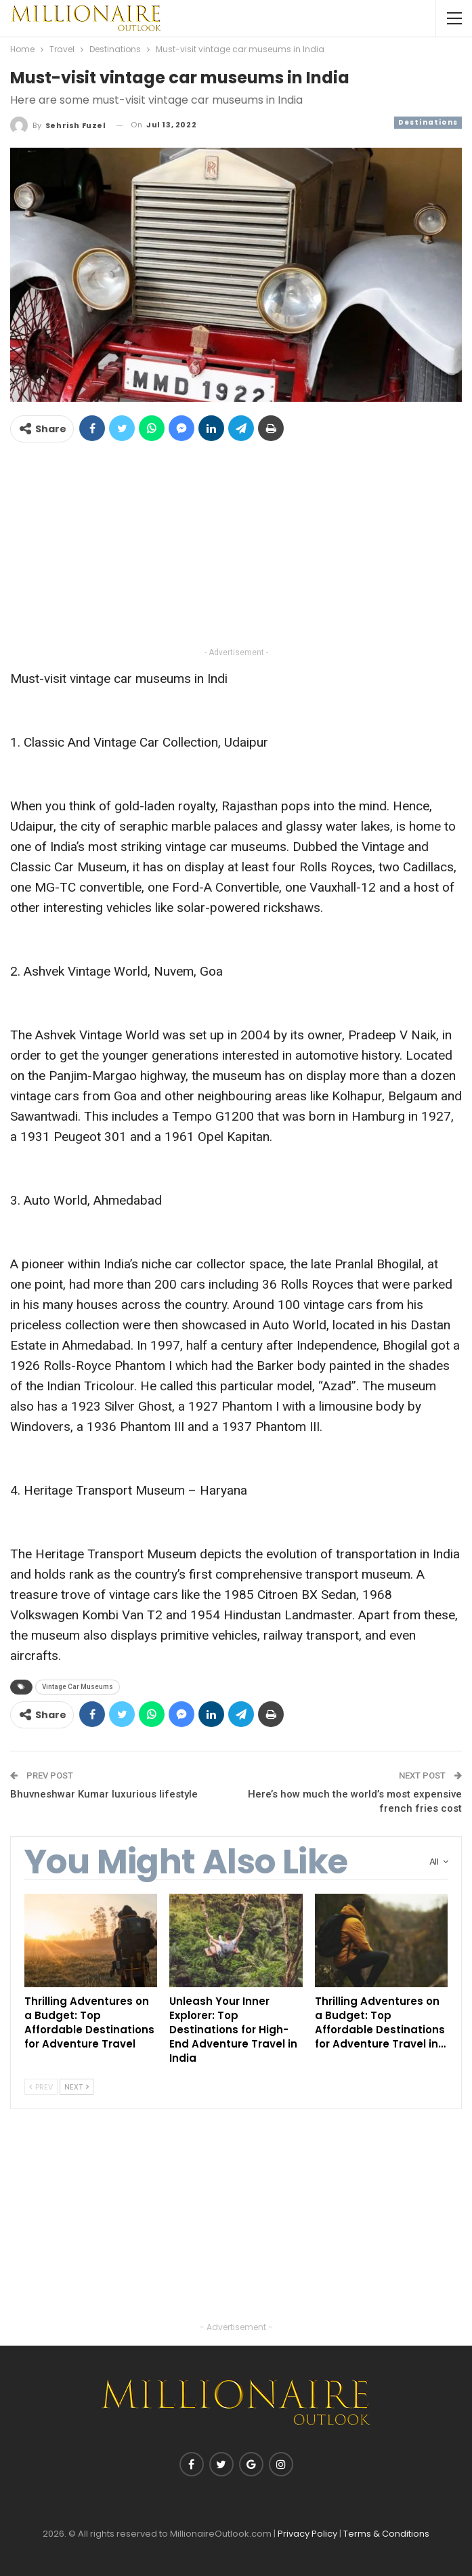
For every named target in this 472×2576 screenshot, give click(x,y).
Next (76, 2086)
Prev (41, 2086)
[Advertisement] (236, 549)
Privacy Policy (307, 2533)
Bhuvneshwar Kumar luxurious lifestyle (104, 1794)
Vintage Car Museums (77, 1686)
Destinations (428, 122)
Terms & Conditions (386, 2533)
